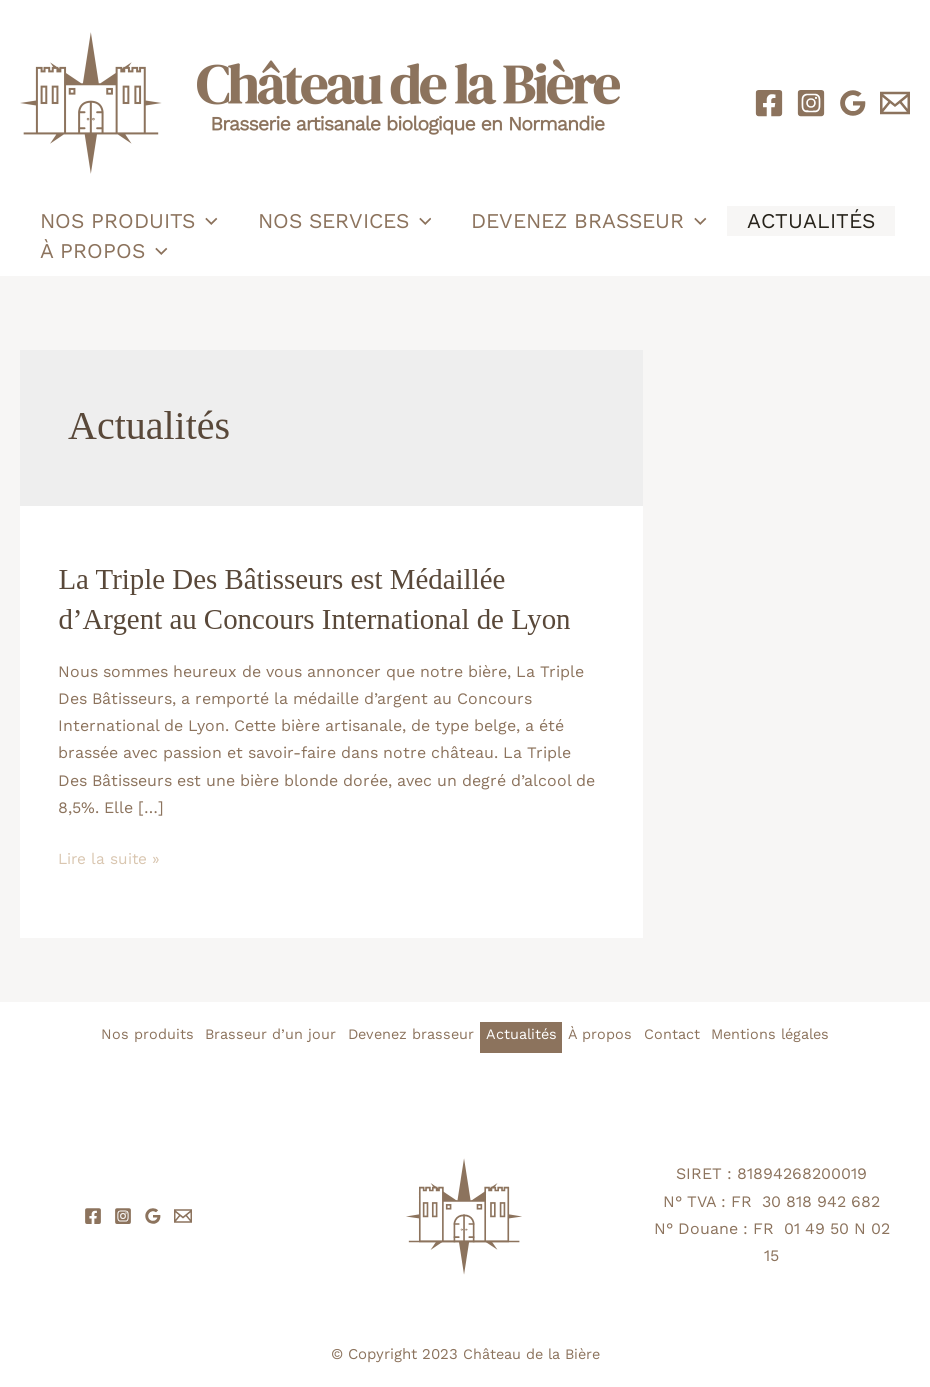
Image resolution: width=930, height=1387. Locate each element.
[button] (207, 221)
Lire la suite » (110, 857)
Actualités (818, 220)
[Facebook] (769, 103)
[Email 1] (895, 103)
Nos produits (130, 221)
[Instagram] (811, 103)
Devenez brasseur (594, 221)
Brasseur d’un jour (247, 1034)
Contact (690, 1034)
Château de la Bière (531, 1353)
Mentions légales (800, 1034)
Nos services (348, 221)
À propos (105, 251)
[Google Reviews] (853, 103)
